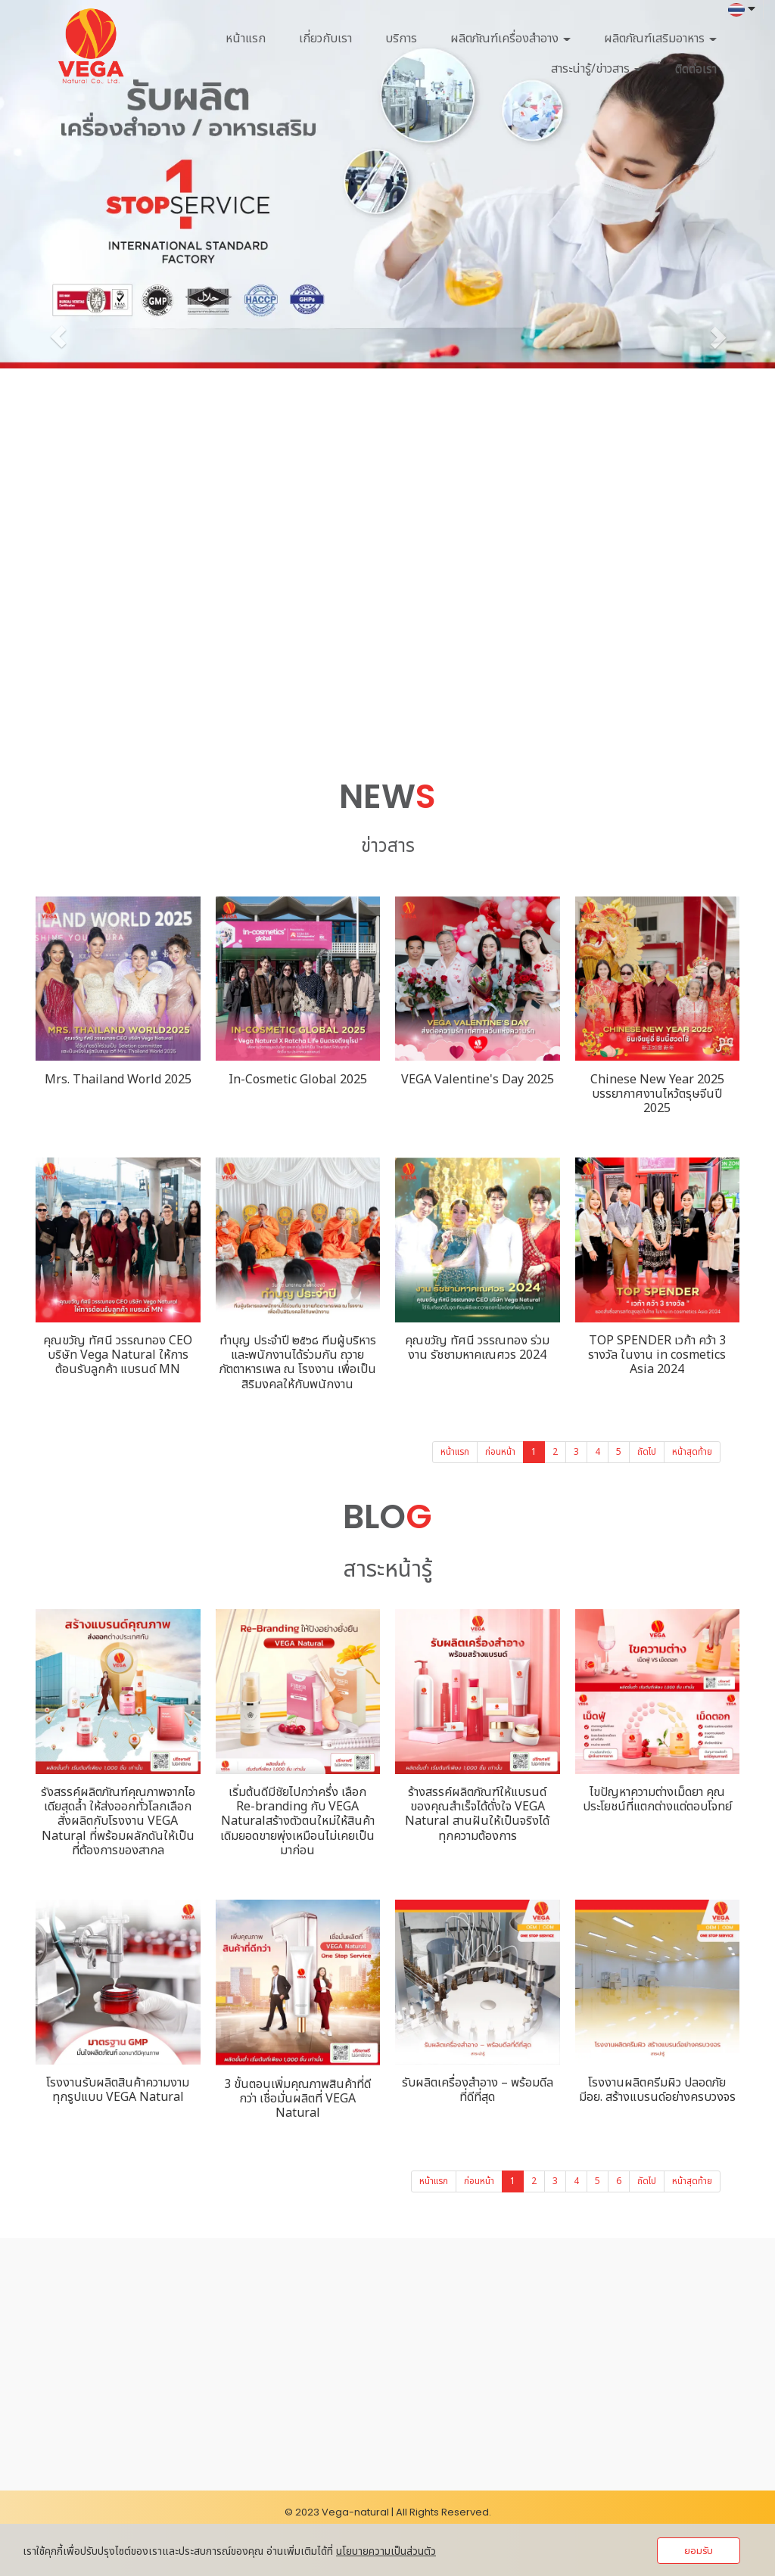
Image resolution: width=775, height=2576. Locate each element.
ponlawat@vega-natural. (124, 2404)
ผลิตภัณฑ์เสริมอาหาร (660, 39)
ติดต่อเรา (696, 69)
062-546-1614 (95, 2382)
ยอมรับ (698, 2551)
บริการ (401, 39)
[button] (58, 336)
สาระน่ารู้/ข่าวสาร (596, 69)
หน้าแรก (246, 39)
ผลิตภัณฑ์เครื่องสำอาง (510, 39)
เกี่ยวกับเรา (325, 39)
